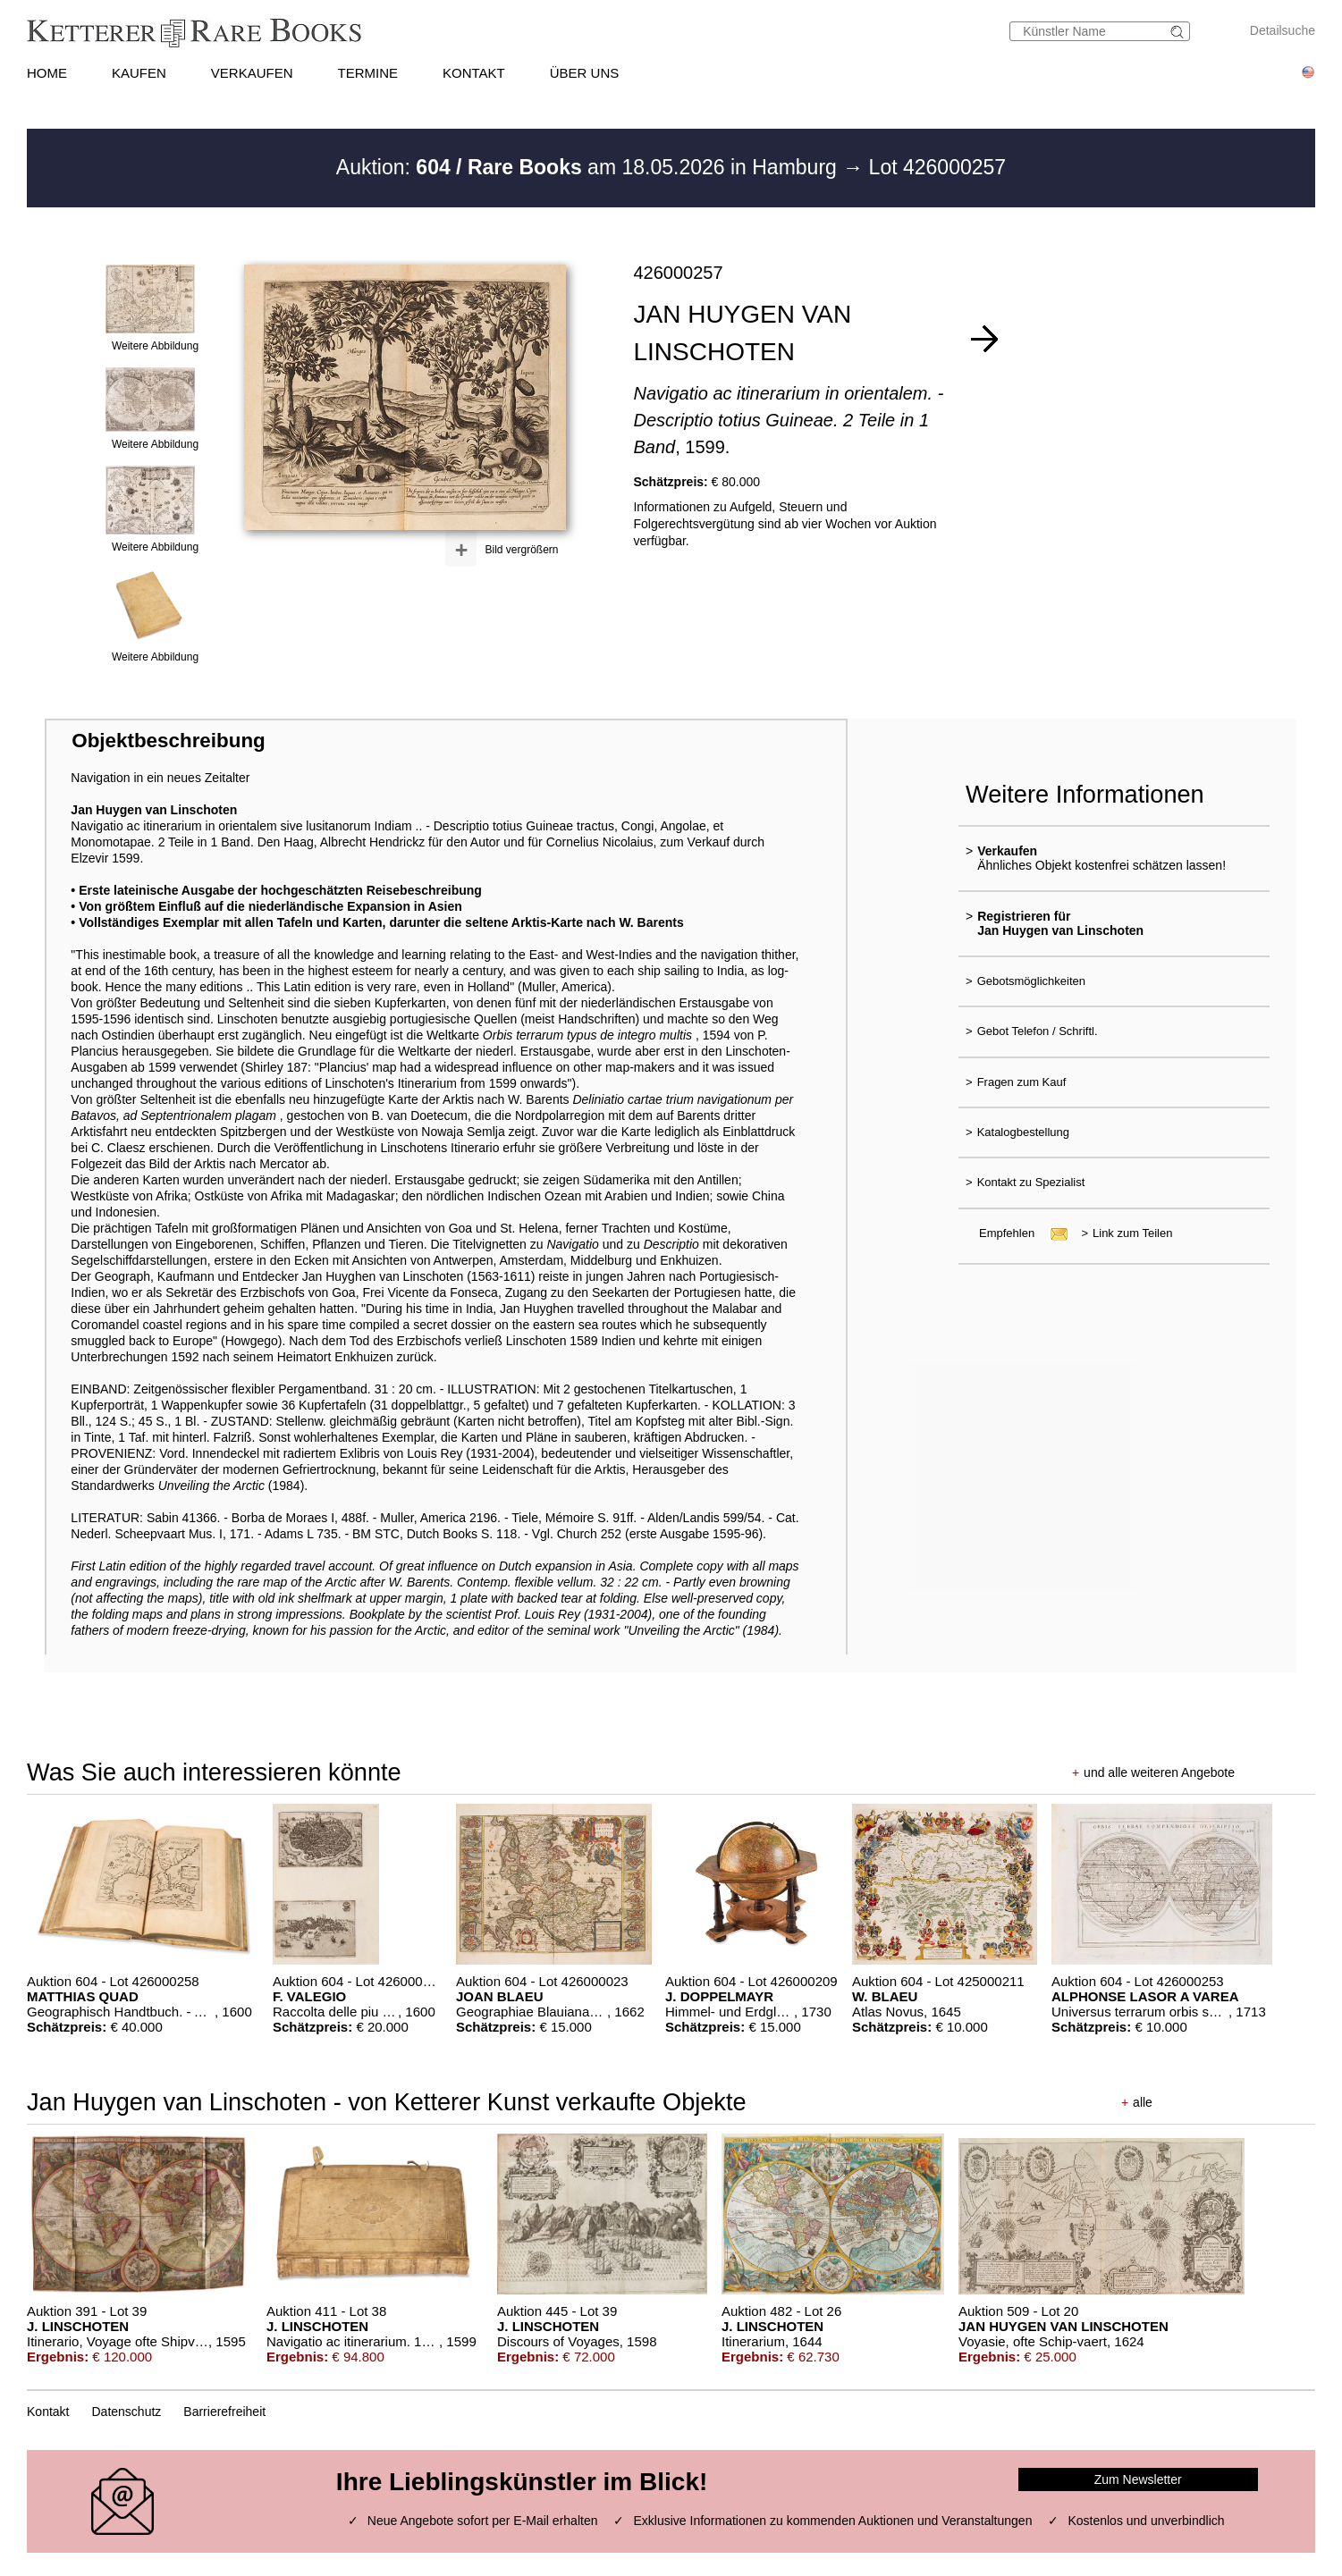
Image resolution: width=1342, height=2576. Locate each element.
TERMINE (368, 72)
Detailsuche (1282, 30)
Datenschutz (127, 2411)
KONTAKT (474, 72)
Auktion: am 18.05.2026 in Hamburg (589, 167)
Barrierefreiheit (224, 2411)
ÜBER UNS (585, 72)
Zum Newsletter (1138, 2479)
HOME (47, 72)
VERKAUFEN (252, 72)
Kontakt (48, 2411)
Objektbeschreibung (168, 740)
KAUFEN (139, 72)
